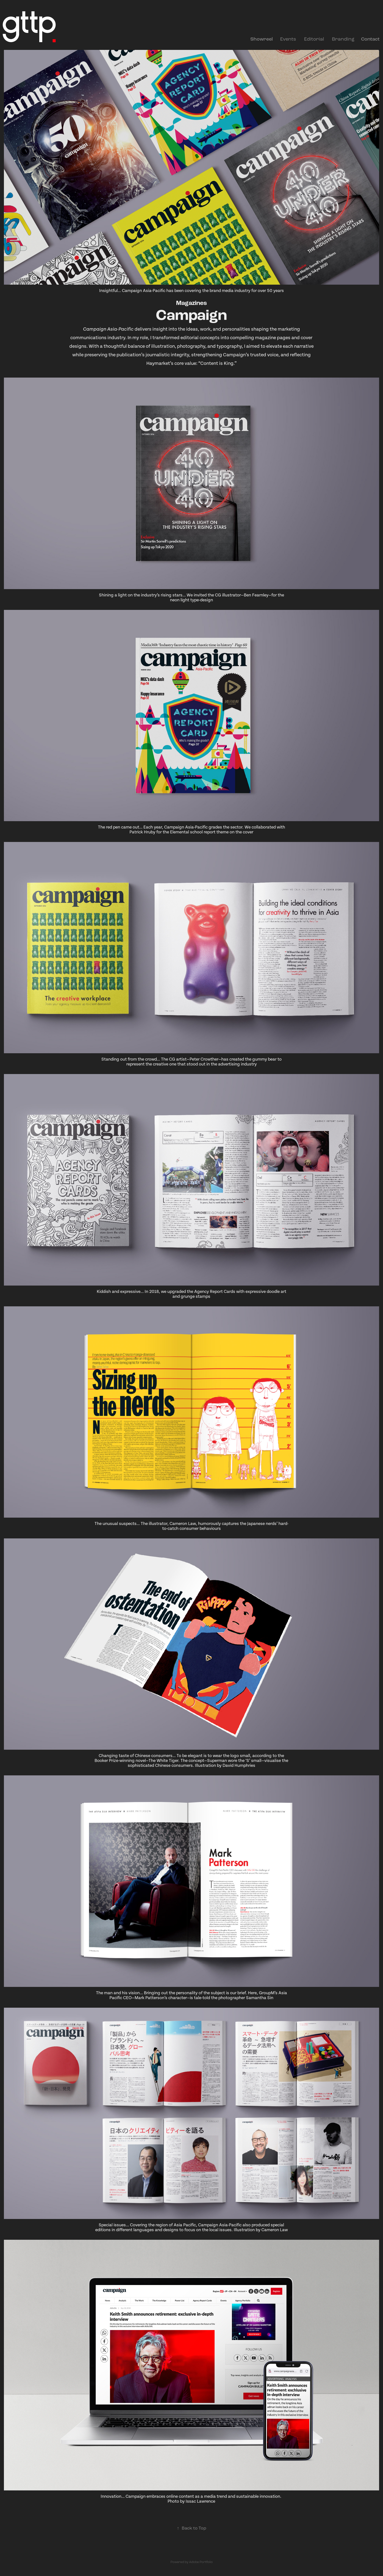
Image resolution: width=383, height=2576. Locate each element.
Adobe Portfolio (201, 2562)
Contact (370, 39)
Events (288, 39)
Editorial (314, 39)
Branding (343, 39)
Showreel (261, 39)
